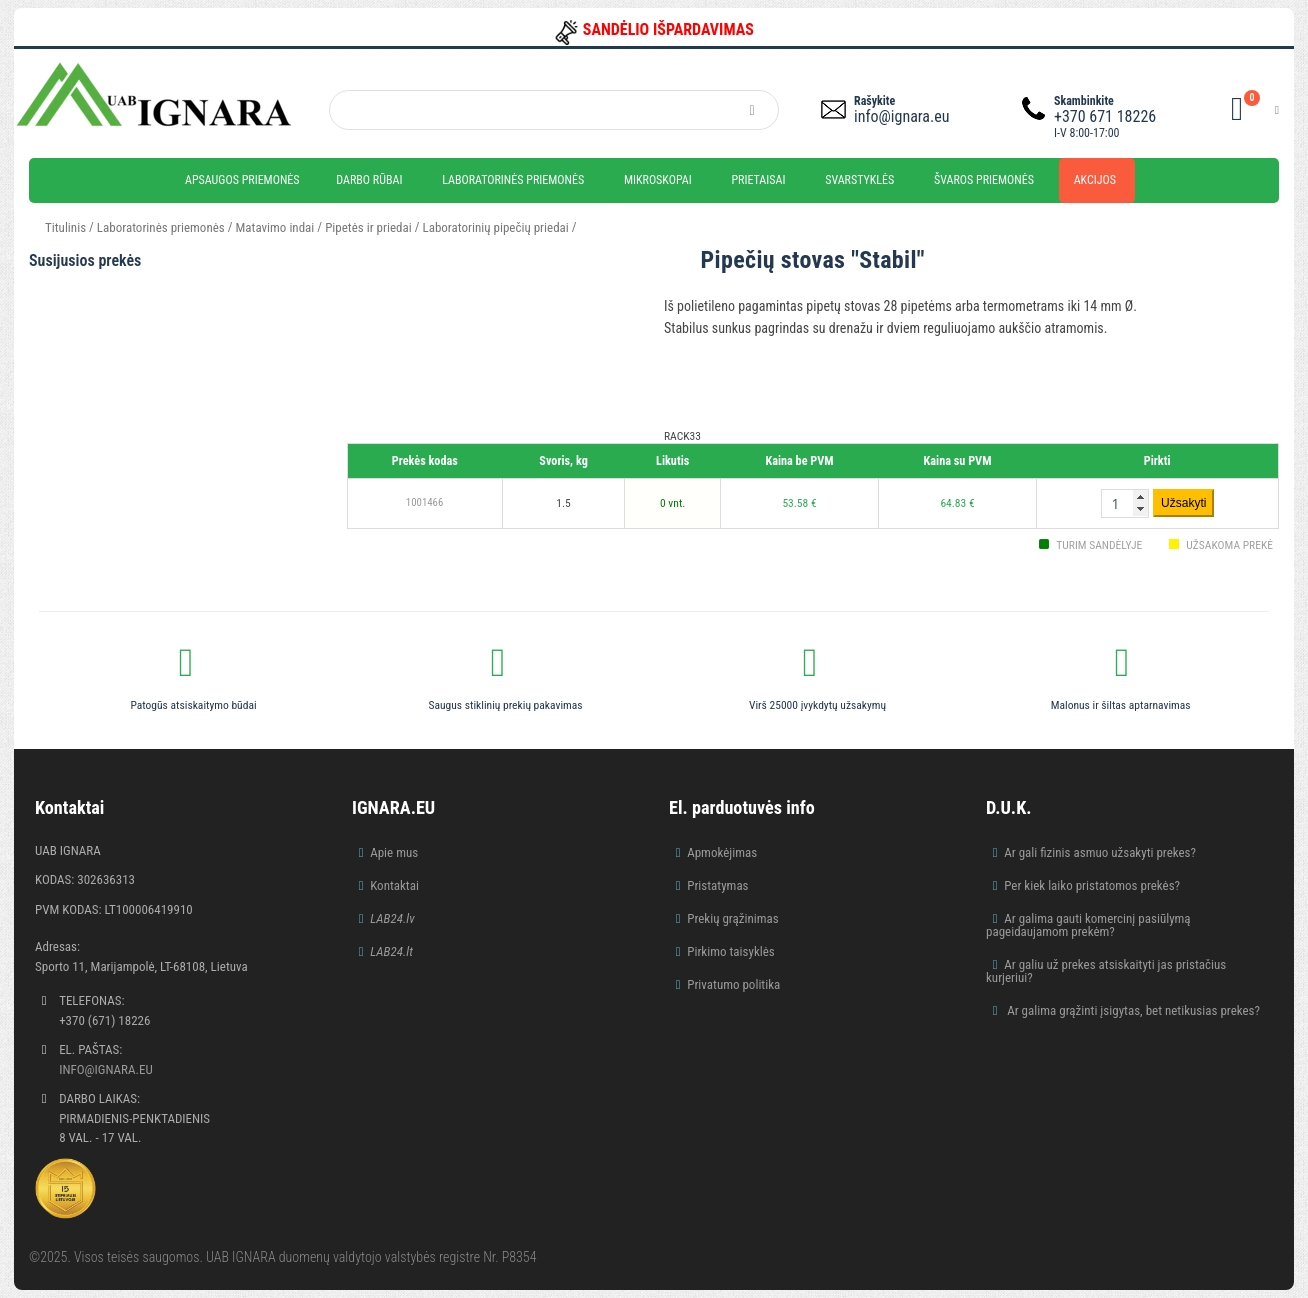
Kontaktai (394, 885)
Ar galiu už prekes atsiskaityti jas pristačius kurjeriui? (1106, 971)
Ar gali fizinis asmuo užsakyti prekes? (1100, 852)
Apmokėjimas (722, 852)
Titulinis (65, 227)
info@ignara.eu (901, 116)
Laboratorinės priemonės (513, 180)
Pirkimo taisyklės (731, 951)
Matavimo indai (275, 227)
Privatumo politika (733, 984)
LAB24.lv (392, 918)
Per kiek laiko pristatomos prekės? (1092, 885)
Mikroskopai (658, 180)
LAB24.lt (391, 951)
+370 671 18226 (1105, 116)
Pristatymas (717, 885)
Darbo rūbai (369, 180)
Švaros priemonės (984, 180)
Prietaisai (758, 180)
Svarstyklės (859, 180)
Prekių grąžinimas (733, 918)
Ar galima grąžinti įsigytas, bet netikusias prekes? (1132, 1010)
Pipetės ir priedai (368, 227)
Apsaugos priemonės (242, 180)
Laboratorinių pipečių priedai (496, 227)
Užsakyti (1183, 503)
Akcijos (1095, 180)
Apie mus (394, 852)
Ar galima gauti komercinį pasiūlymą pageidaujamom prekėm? (1088, 925)
